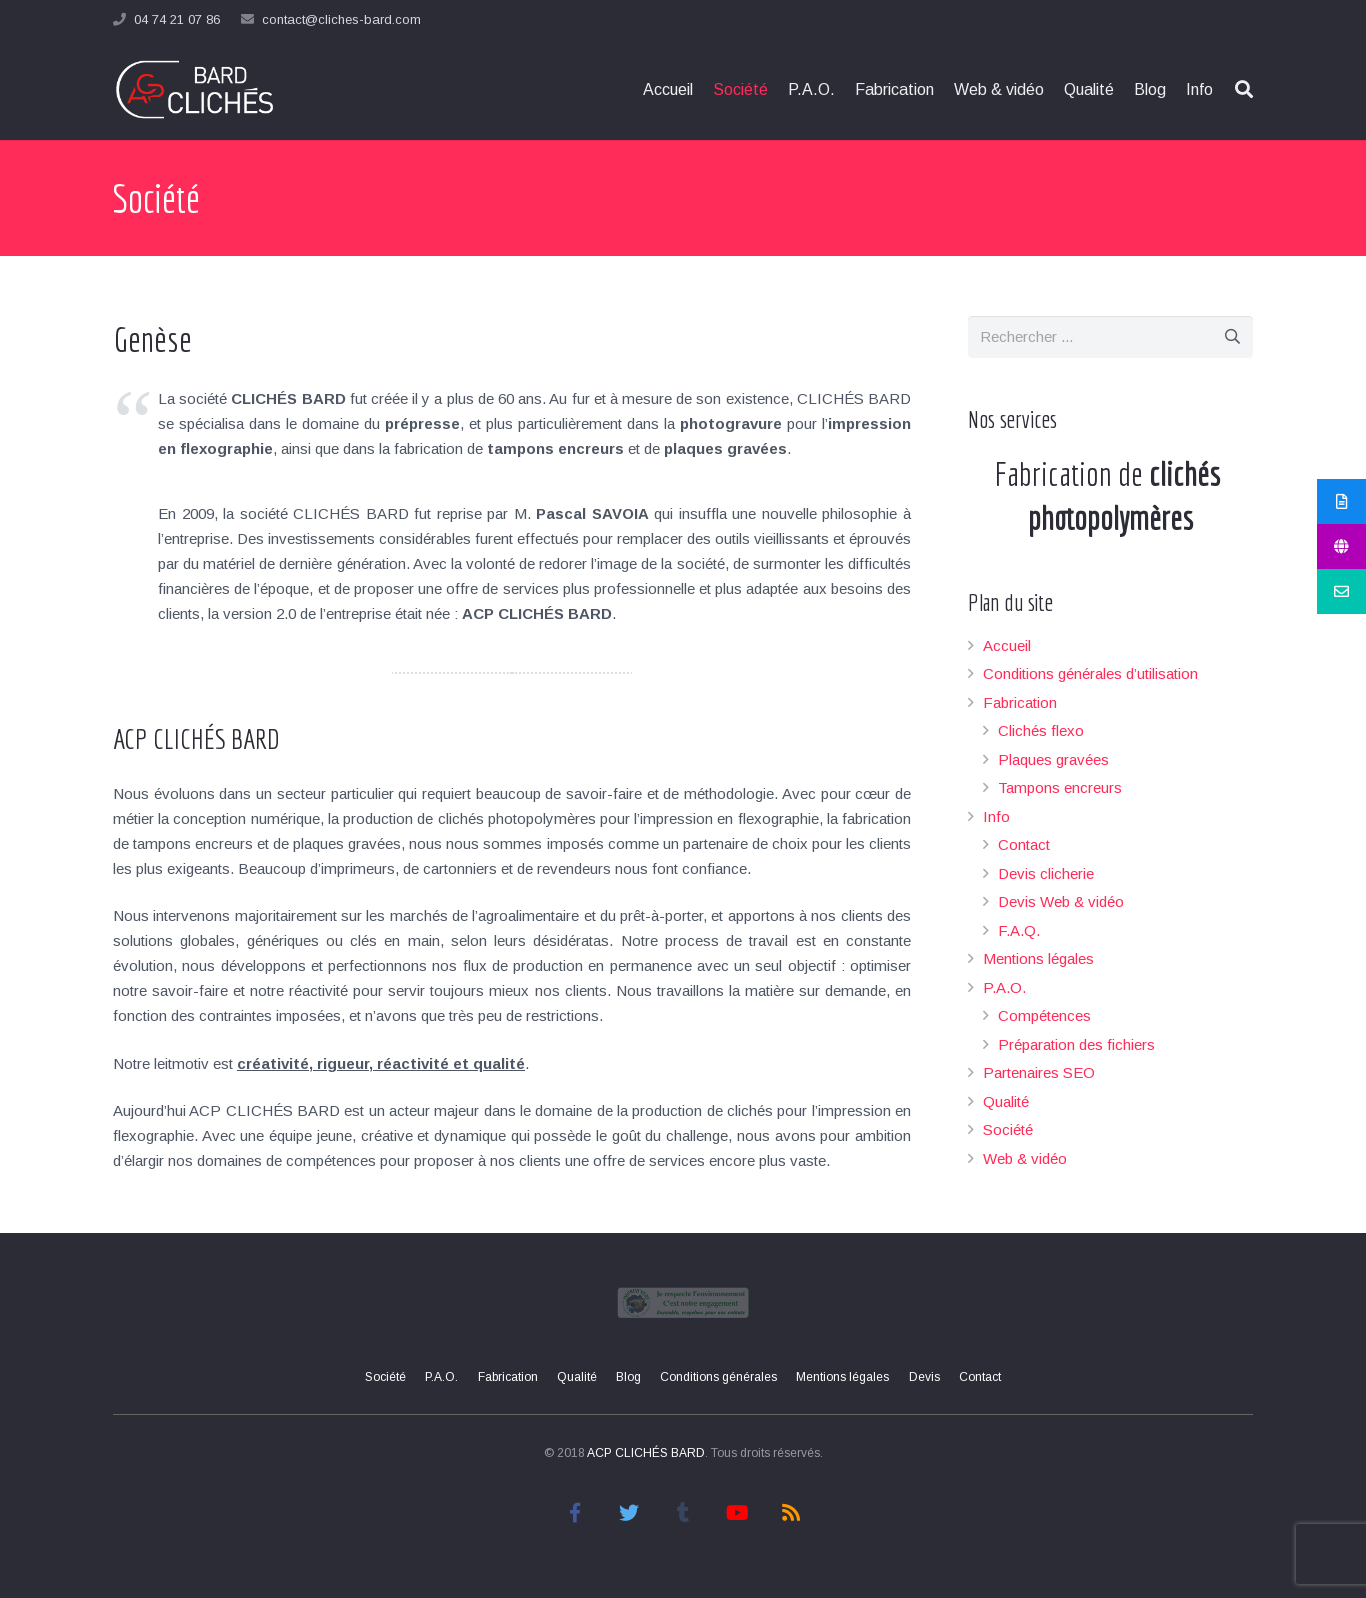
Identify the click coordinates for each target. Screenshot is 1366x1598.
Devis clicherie (1046, 873)
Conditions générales (718, 1377)
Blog (628, 1377)
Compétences (1044, 1015)
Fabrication (1020, 702)
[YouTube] (737, 1513)
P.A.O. (1004, 987)
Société (1008, 1129)
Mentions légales (1038, 958)
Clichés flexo (1041, 730)
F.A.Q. (1019, 930)
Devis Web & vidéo (1061, 901)
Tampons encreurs (1060, 787)
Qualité (1006, 1101)
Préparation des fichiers (1076, 1044)
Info (996, 816)
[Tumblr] (683, 1513)
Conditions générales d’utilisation (1090, 673)
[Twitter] (629, 1513)
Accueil (1007, 645)
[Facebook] (575, 1513)
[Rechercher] (1232, 337)
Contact (1024, 844)
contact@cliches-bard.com (341, 19)
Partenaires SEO (1039, 1072)
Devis (924, 1377)
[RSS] (791, 1513)
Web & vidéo (1025, 1158)
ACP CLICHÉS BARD (646, 1453)
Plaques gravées (1053, 759)
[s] (1110, 337)
